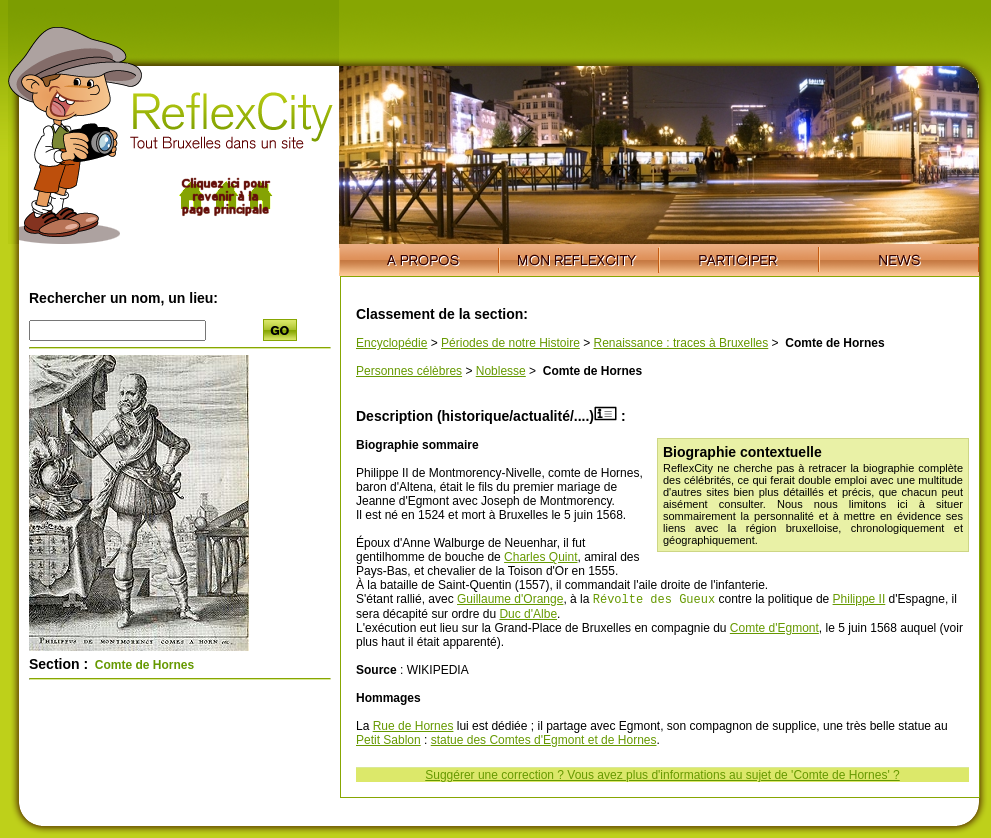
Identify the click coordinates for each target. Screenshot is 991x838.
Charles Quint (540, 557)
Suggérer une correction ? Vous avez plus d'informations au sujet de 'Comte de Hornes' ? (662, 777)
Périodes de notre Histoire (510, 343)
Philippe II (859, 601)
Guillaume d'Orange (510, 601)
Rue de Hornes (413, 728)
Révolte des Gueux (654, 600)
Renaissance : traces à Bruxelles (681, 343)
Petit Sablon (388, 742)
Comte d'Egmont (774, 630)
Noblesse (501, 371)
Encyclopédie (391, 343)
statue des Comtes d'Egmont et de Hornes (544, 742)
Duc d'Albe (528, 616)
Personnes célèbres (409, 371)
